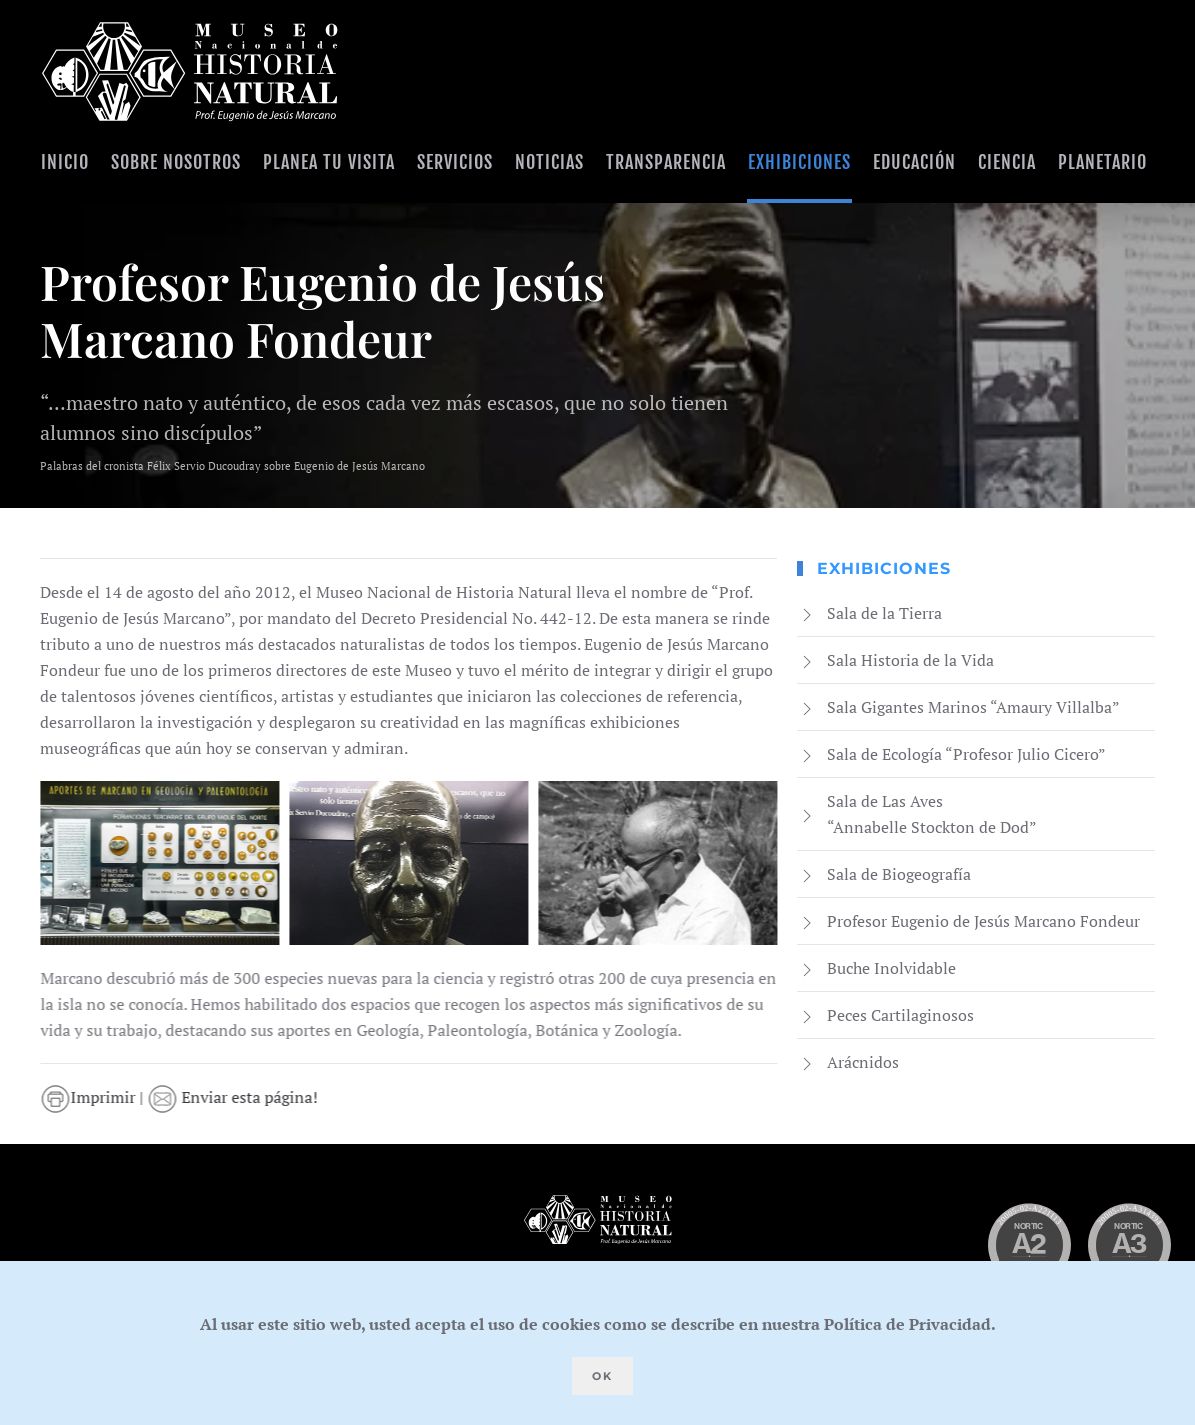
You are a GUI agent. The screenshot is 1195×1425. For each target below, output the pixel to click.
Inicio (65, 162)
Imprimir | (98, 1097)
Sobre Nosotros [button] (176, 162)
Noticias (549, 162)
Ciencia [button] (1007, 162)
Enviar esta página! (237, 1097)
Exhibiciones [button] (799, 162)
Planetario (1102, 162)
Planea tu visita (329, 162)
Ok (602, 1376)
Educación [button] (914, 162)
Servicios (455, 162)
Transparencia (666, 162)
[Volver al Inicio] (190, 71)
